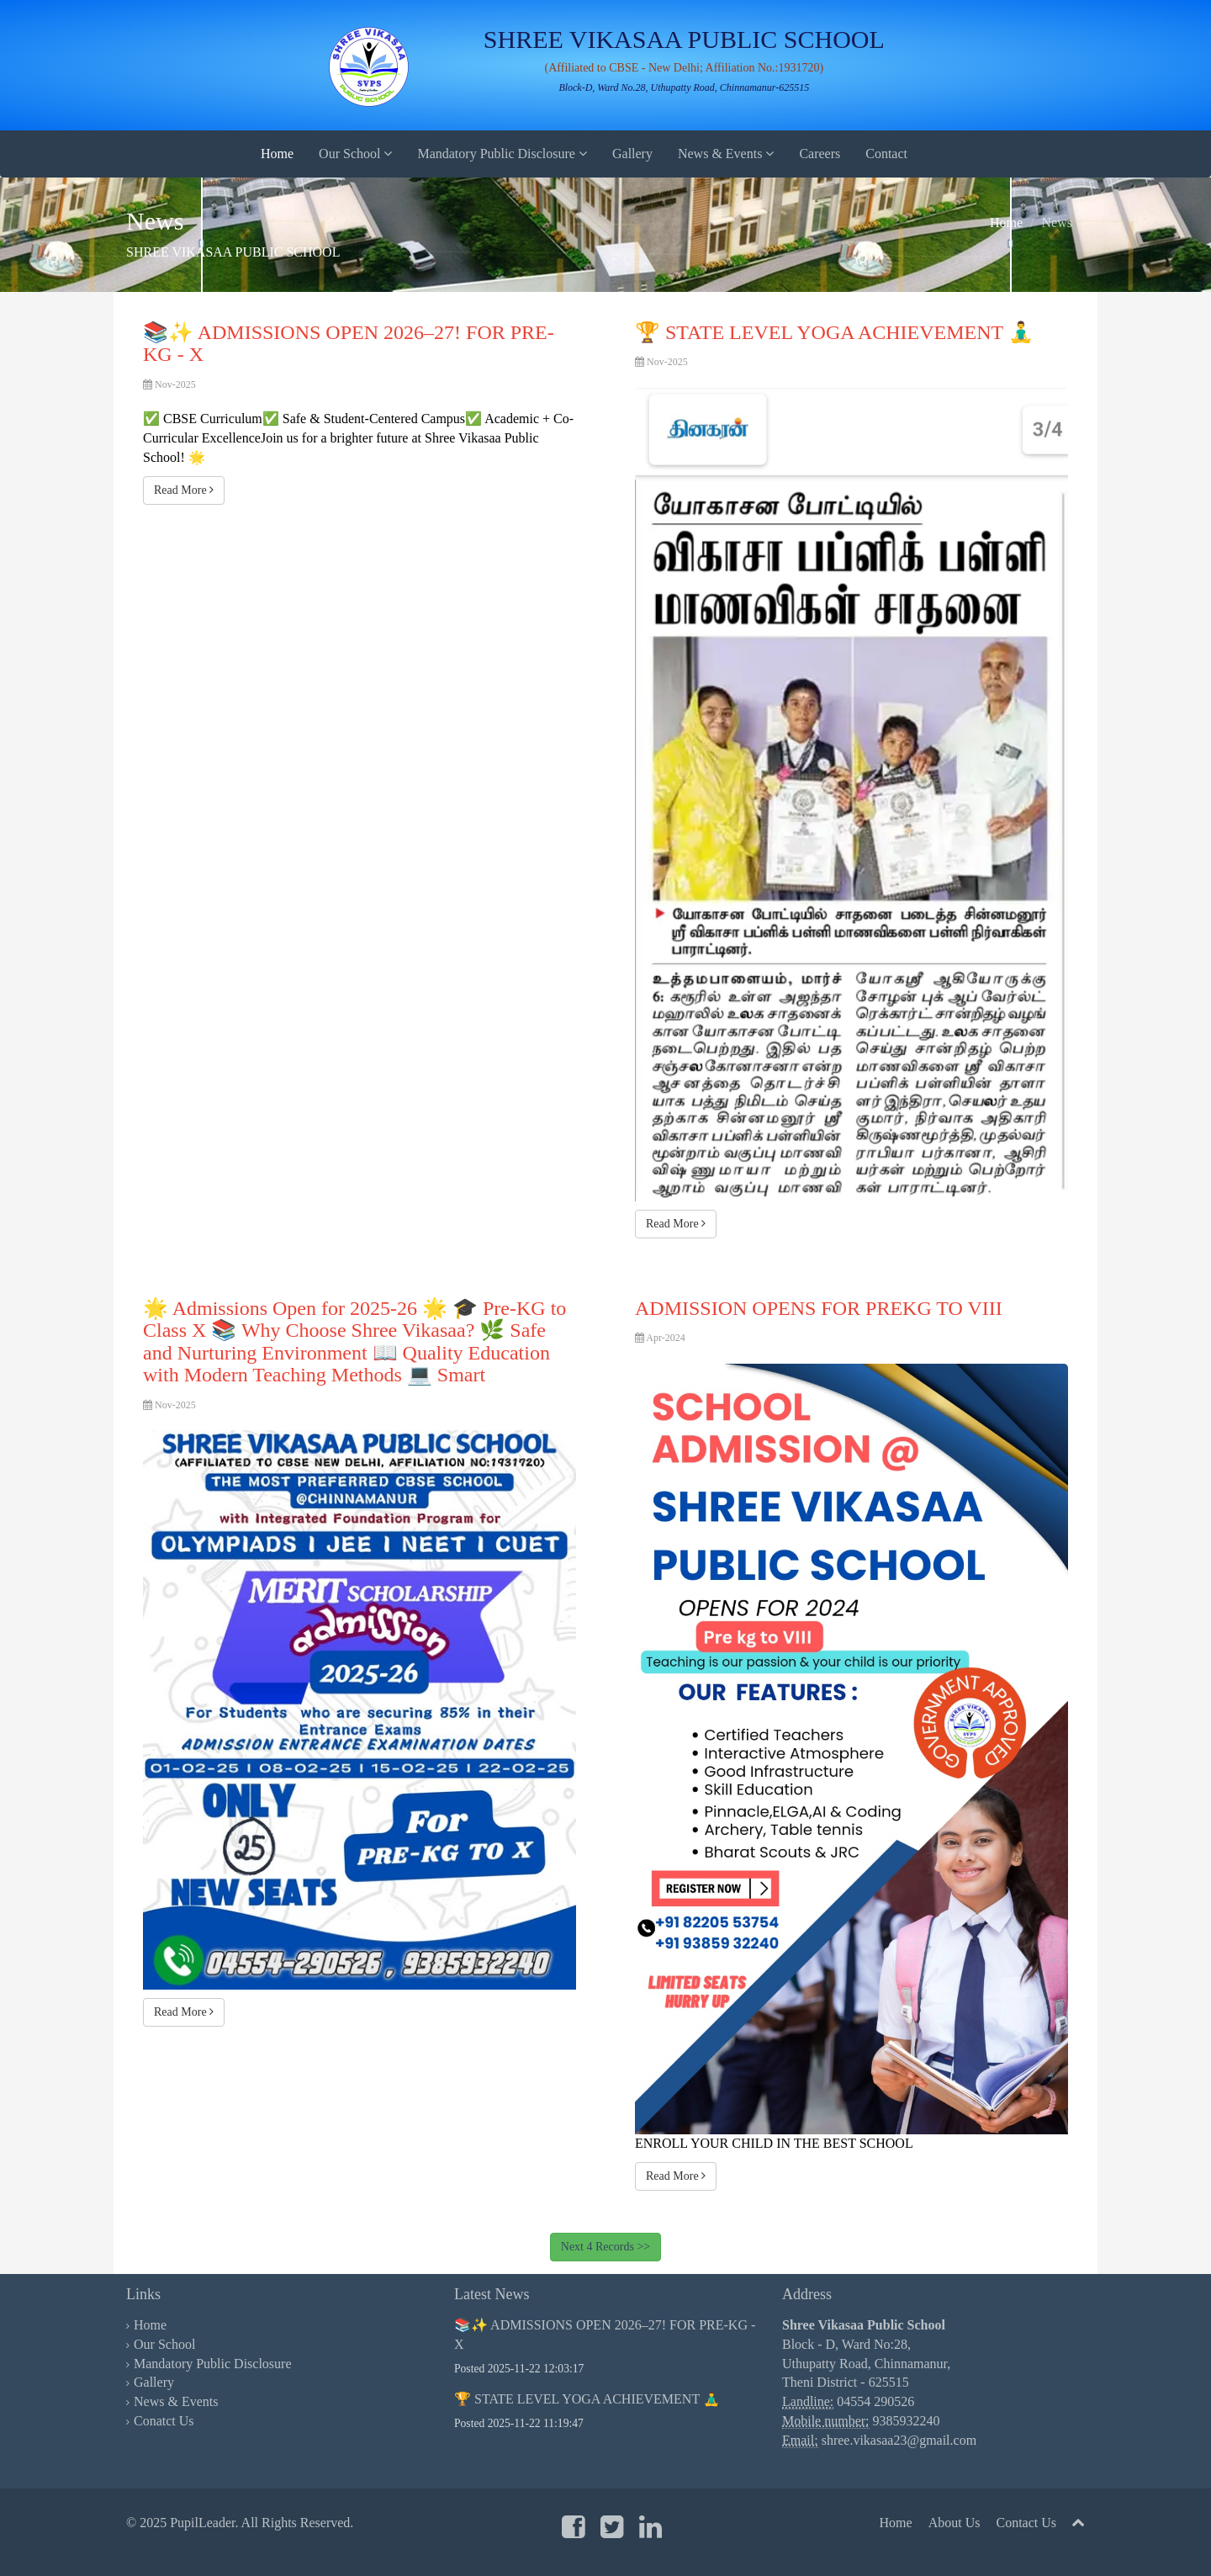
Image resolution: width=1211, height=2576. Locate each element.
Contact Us (1026, 2522)
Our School (355, 153)
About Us (954, 2522)
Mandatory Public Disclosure (502, 153)
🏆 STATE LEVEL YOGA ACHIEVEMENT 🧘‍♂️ (587, 2399)
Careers (819, 153)
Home (277, 153)
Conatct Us (164, 2421)
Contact (886, 153)
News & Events (726, 153)
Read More (184, 490)
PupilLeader (202, 2522)
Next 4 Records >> (605, 2246)
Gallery (632, 153)
